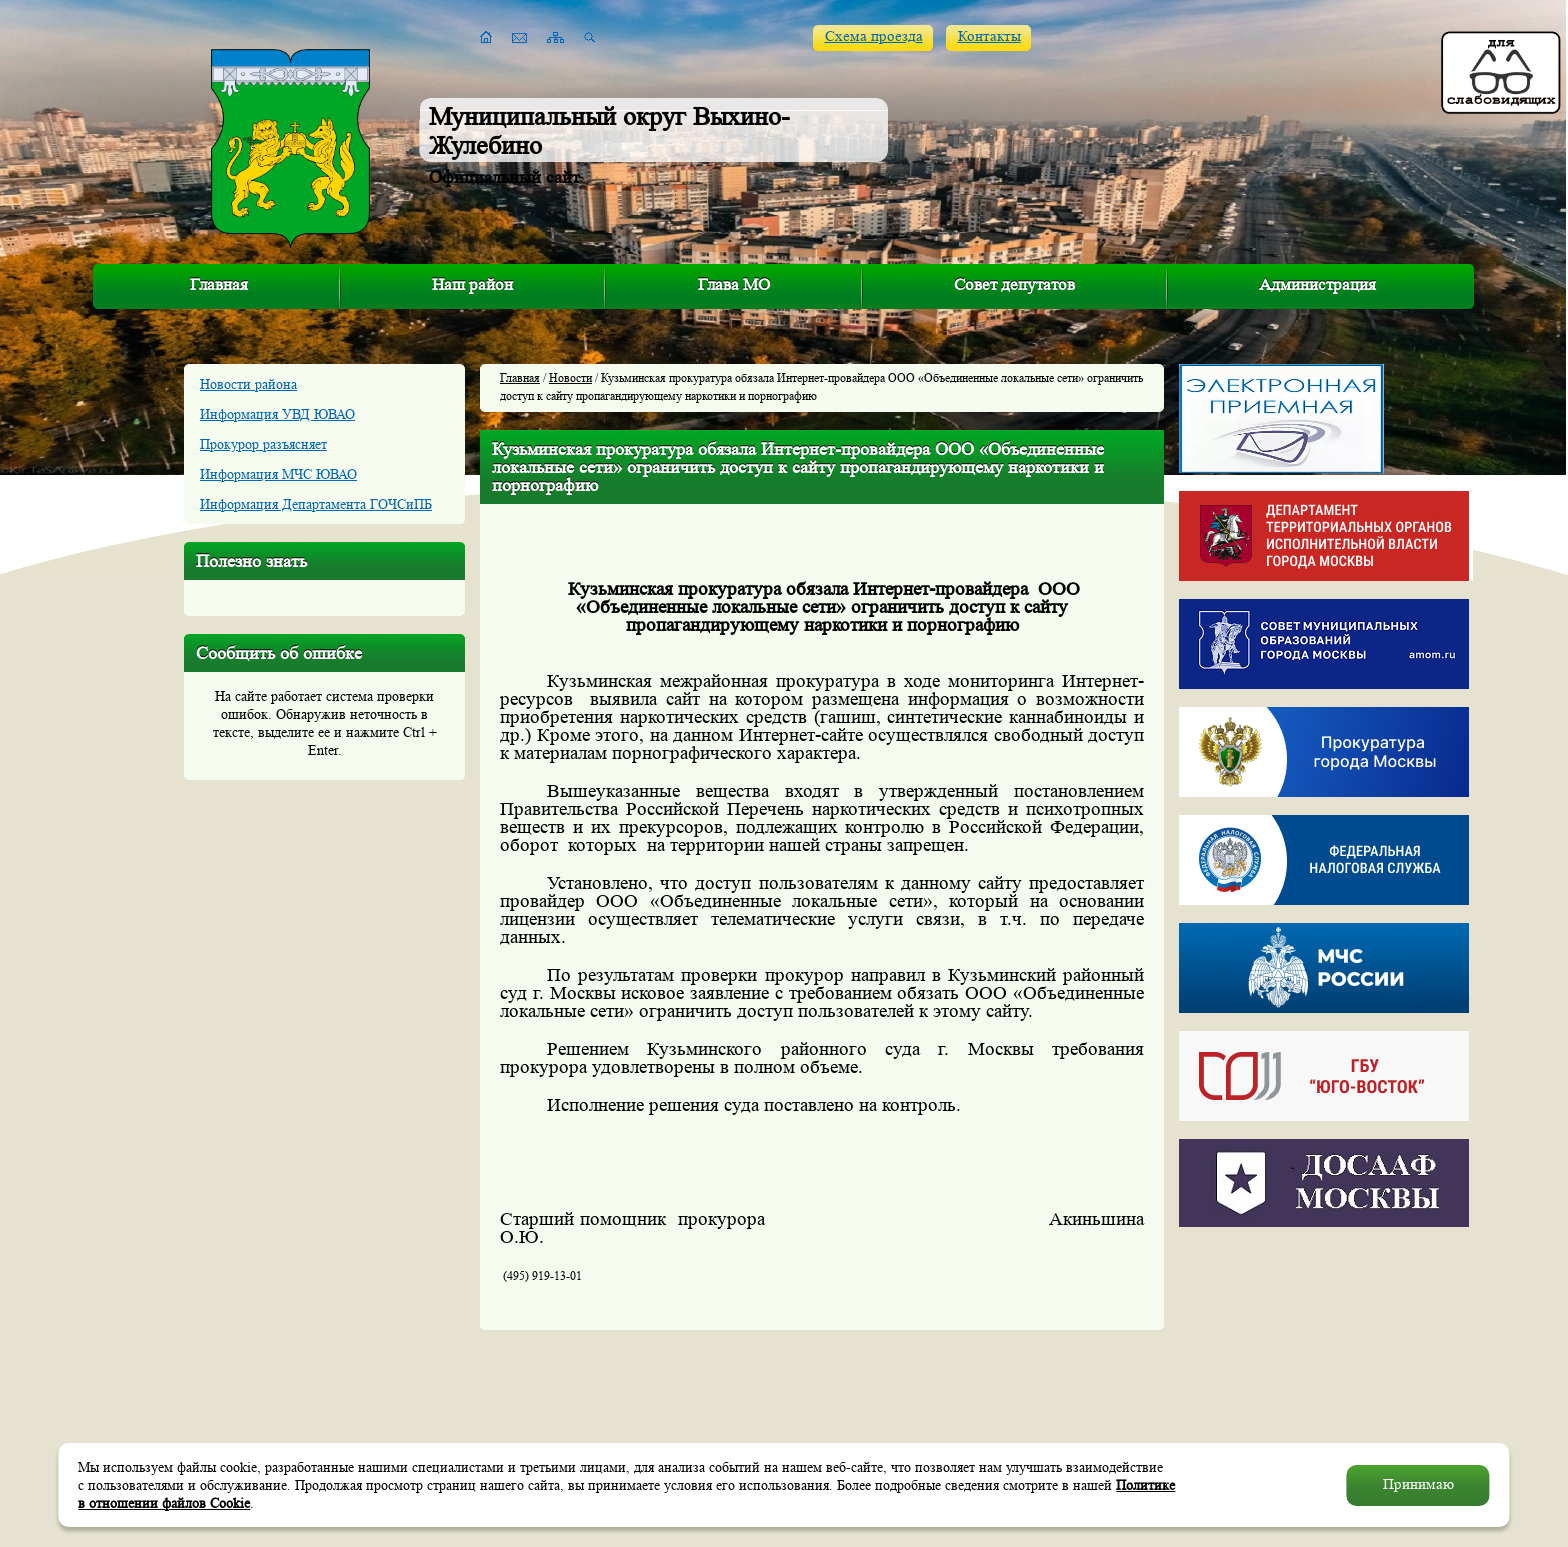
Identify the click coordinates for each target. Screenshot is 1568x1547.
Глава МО (734, 284)
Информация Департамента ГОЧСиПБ (316, 504)
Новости (570, 377)
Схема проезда (874, 36)
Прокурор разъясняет (263, 444)
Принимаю (1418, 1484)
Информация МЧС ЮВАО (278, 474)
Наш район (472, 284)
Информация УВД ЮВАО (277, 414)
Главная (219, 284)
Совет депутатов (1014, 284)
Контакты (989, 36)
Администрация (1317, 284)
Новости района (248, 384)
